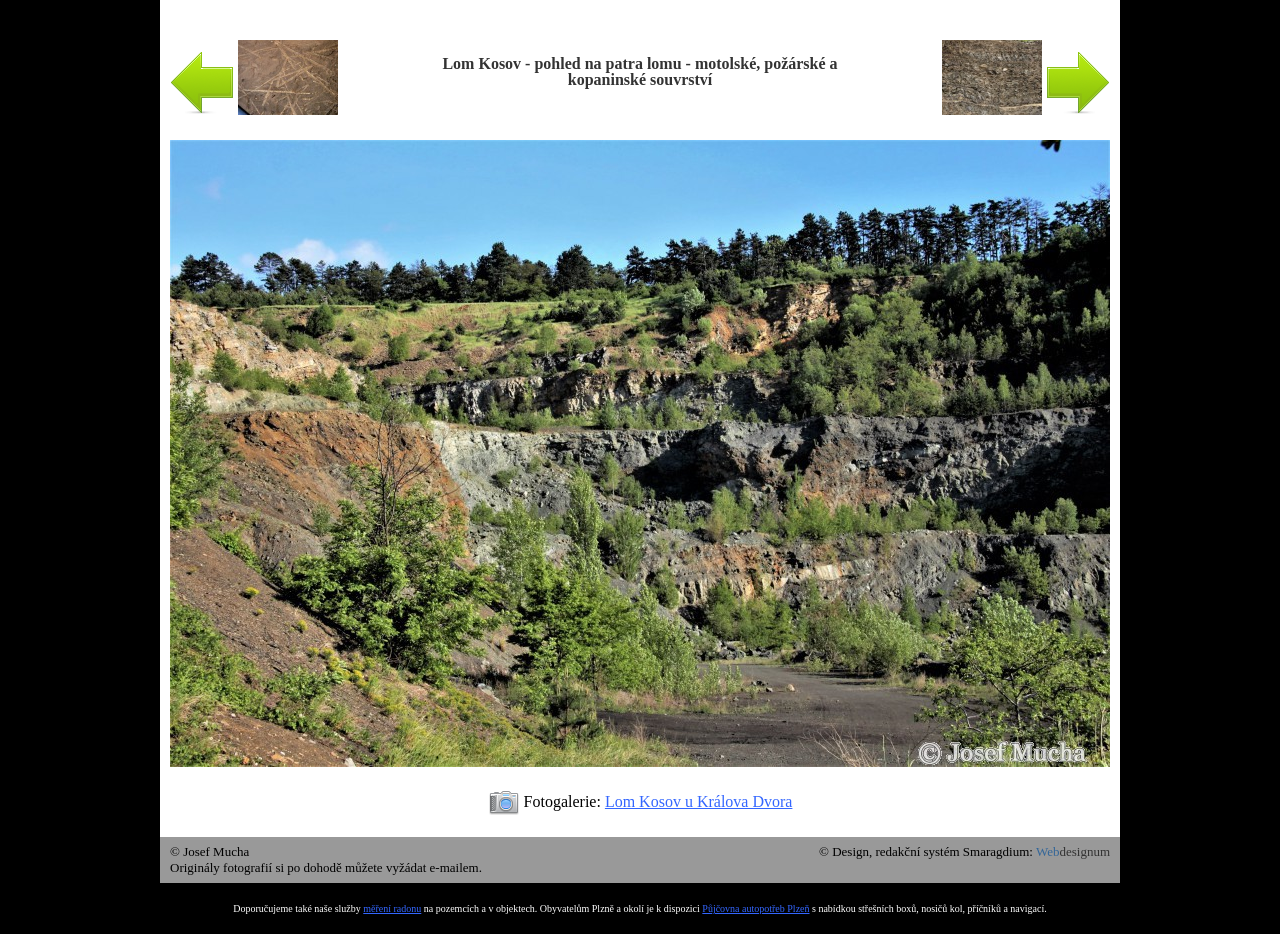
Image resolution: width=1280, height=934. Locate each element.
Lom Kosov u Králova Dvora (699, 801)
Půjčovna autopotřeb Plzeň (755, 908)
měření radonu (392, 908)
